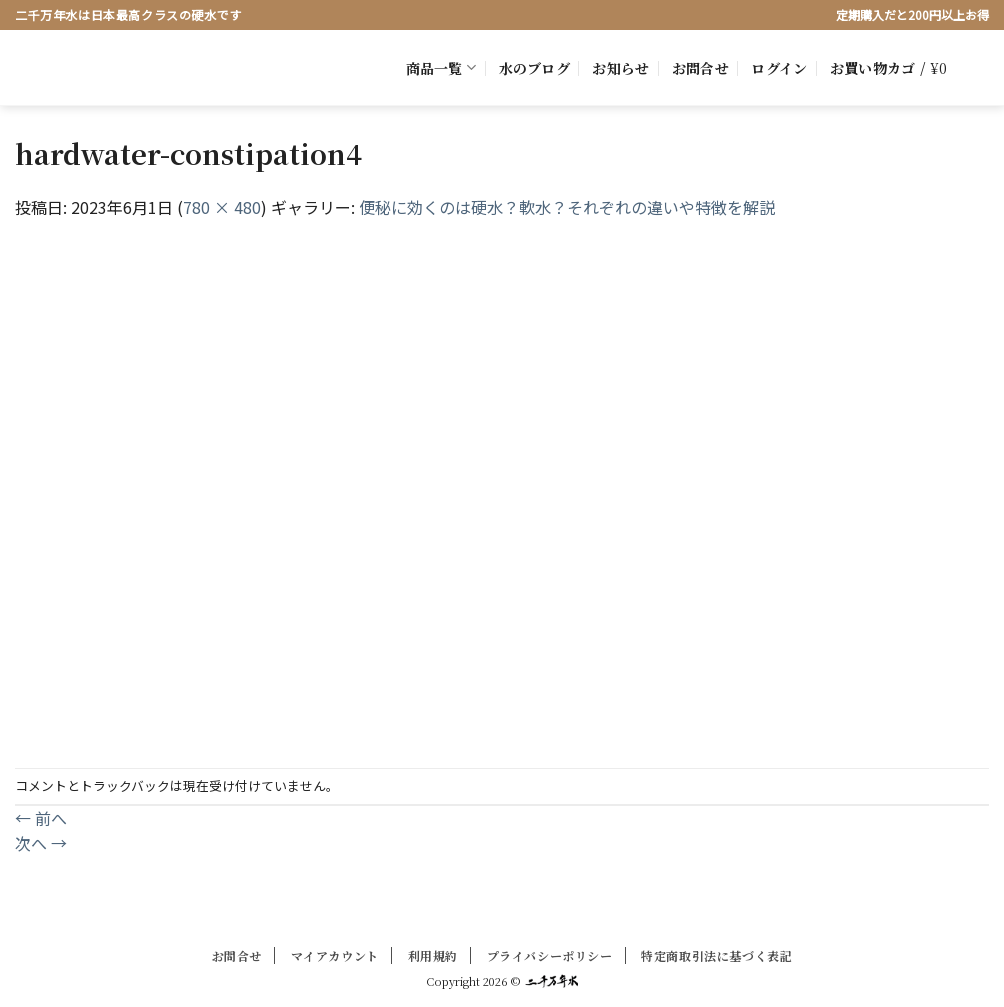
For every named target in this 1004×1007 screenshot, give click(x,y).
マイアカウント (335, 955)
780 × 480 (222, 207)
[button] (779, 68)
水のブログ (534, 68)
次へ (41, 843)
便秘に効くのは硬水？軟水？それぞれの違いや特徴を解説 (567, 207)
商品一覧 (441, 68)
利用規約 (433, 955)
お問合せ (700, 68)
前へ (41, 818)
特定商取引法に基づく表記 (716, 955)
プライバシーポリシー (550, 955)
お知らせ (620, 68)
